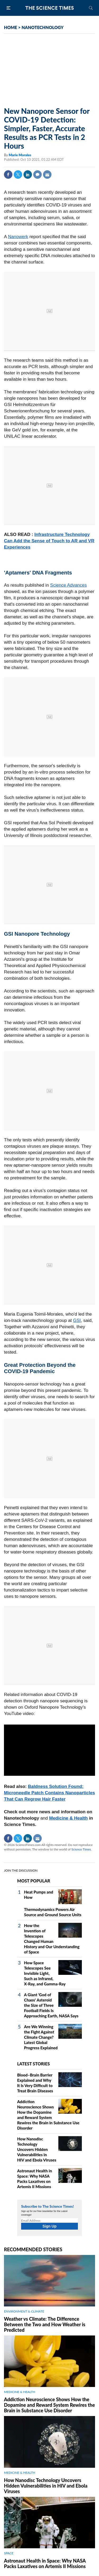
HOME (10, 27)
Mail (47, 174)
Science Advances (68, 585)
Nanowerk (18, 236)
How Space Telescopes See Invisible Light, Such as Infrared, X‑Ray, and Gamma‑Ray (45, 1973)
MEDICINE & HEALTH (19, 2392)
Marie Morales (20, 155)
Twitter (18, 174)
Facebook (8, 174)
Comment (37, 174)
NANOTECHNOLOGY (43, 27)
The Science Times (50, 8)
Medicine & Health (68, 1818)
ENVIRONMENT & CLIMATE (24, 2311)
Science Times (81, 1849)
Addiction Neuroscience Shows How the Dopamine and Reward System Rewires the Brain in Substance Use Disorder (49, 2404)
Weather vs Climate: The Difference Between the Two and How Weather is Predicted (44, 2324)
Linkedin (27, 174)
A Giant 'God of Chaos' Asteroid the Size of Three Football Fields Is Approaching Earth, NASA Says (51, 2005)
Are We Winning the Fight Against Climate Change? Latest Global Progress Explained (41, 2037)
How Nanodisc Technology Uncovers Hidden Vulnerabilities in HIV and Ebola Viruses (36, 2149)
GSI (77, 1320)
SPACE (8, 2553)
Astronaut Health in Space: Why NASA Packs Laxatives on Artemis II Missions (45, 2563)
